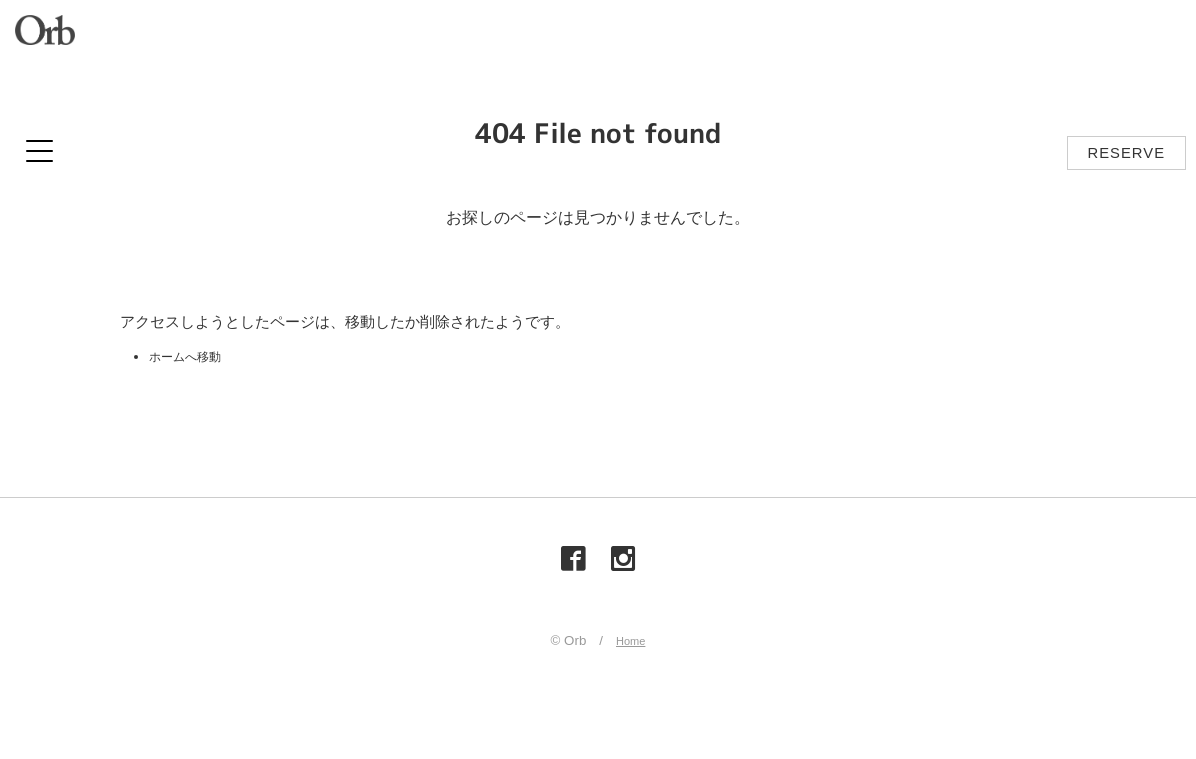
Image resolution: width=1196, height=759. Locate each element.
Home (631, 645)
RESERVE (1126, 153)
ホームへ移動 (194, 356)
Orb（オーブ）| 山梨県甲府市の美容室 (50, 35)
